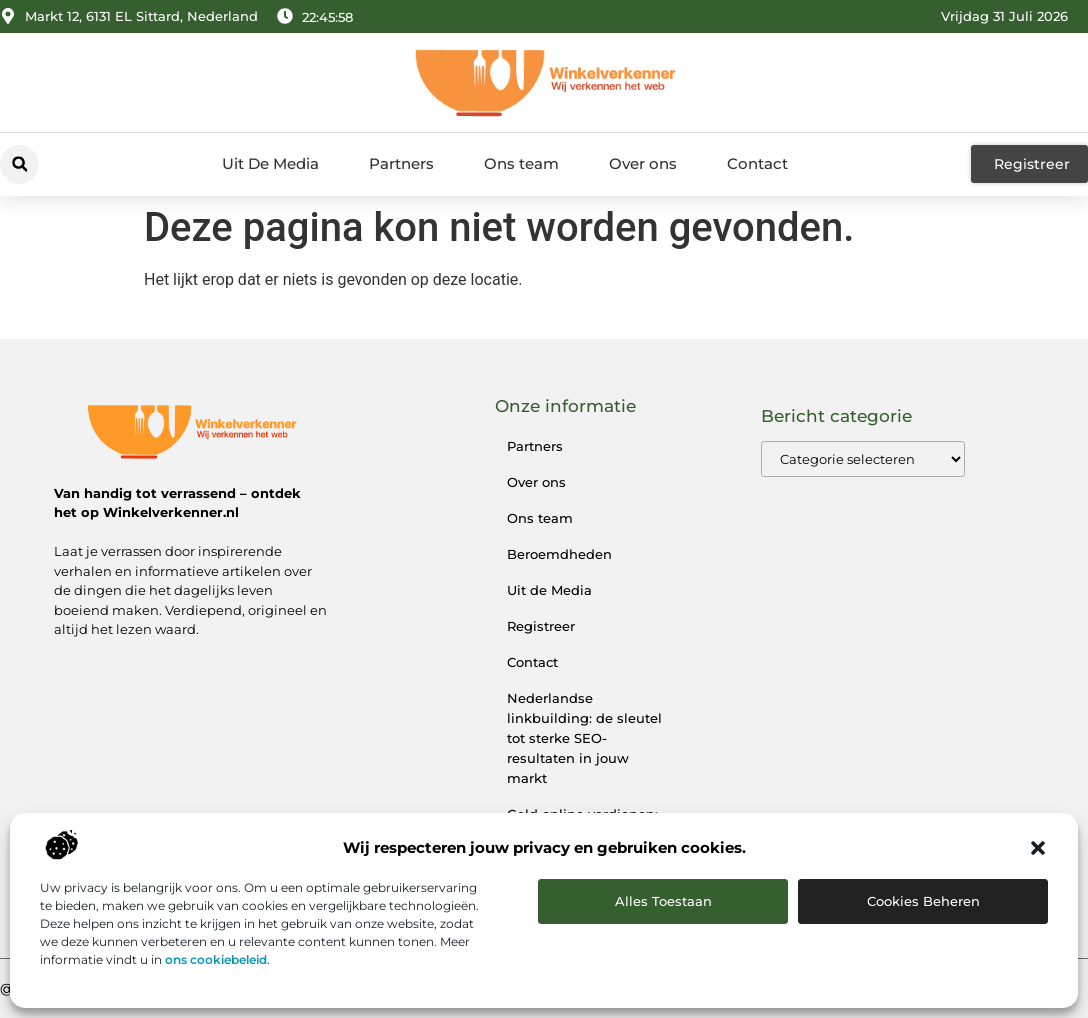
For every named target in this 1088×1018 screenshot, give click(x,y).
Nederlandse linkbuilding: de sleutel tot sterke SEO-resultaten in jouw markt (584, 738)
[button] (1038, 848)
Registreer (541, 626)
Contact (757, 163)
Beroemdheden (559, 554)
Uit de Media (549, 590)
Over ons (643, 163)
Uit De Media (270, 163)
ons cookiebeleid (216, 959)
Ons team (521, 163)
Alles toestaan (663, 901)
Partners (401, 163)
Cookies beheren (923, 901)
